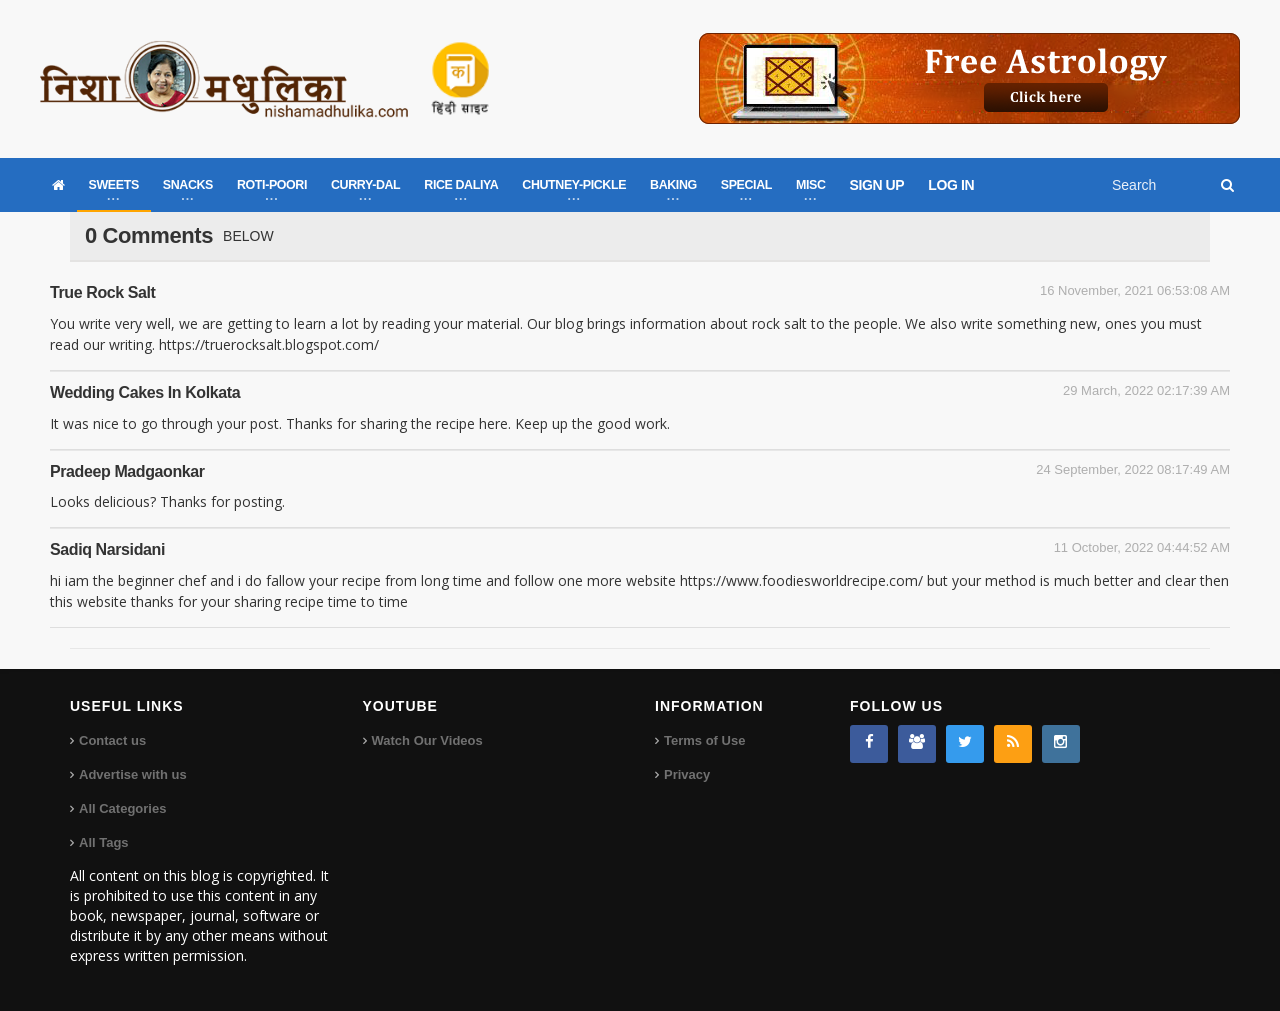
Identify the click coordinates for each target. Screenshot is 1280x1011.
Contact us (112, 740)
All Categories (122, 808)
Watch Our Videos (427, 740)
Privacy (687, 774)
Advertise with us (133, 774)
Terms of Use (704, 740)
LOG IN (951, 185)
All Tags (104, 842)
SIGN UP (877, 185)
